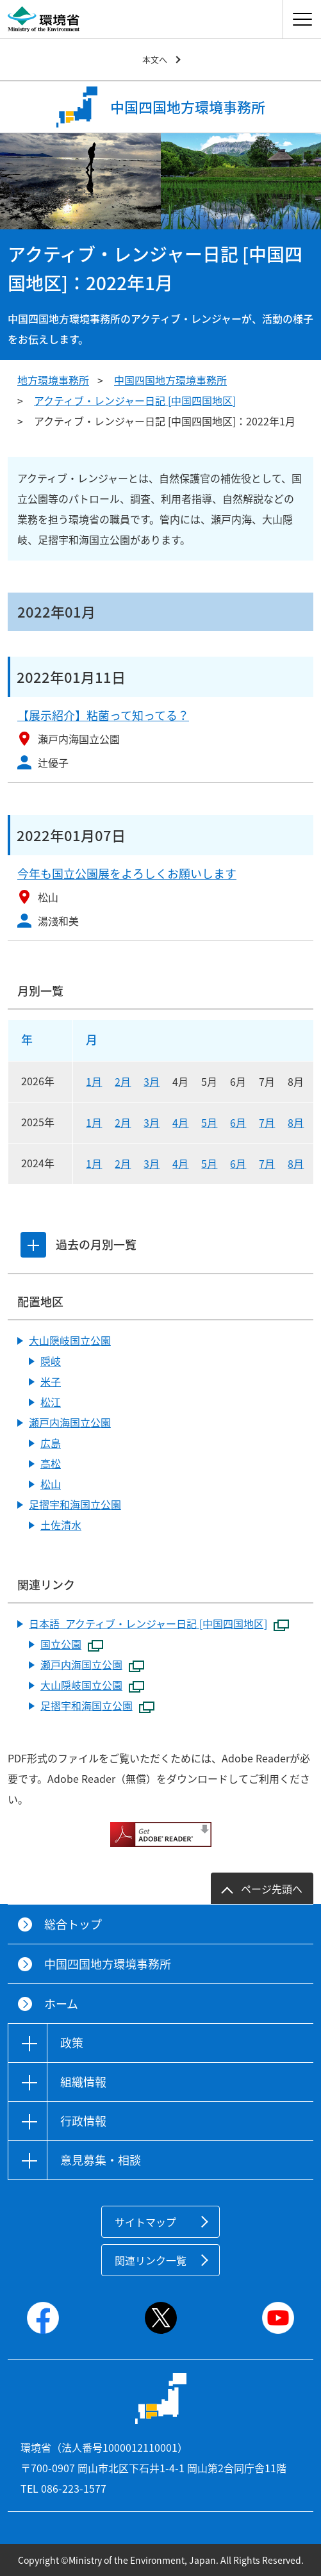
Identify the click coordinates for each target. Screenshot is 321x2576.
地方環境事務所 (53, 380)
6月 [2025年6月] (238, 1122)
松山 (50, 1483)
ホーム (61, 2003)
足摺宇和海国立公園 (75, 1504)
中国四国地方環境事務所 (170, 380)
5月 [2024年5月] (209, 1163)
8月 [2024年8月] (296, 1163)
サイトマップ (145, 2221)
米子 (50, 1381)
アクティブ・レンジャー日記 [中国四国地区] (135, 400)
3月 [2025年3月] (152, 1122)
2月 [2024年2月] (123, 1163)
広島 (50, 1442)
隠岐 (50, 1360)
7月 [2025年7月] (267, 1122)
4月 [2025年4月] (180, 1122)
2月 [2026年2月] (123, 1081)
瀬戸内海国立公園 (70, 1422)
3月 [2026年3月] (152, 1081)
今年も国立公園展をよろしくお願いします (126, 873)
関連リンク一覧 (150, 2260)
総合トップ (73, 1924)
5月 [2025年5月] (209, 1122)
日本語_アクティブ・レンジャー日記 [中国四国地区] (159, 1624)
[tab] (33, 1245)
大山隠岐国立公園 (70, 1340)
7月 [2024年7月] (267, 1163)
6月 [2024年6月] (238, 1163)
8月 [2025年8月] (296, 1122)
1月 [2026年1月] (94, 1081)
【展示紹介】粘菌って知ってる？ (103, 715)
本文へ (154, 59)
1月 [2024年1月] (94, 1163)
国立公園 (71, 1644)
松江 (50, 1401)
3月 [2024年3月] (152, 1163)
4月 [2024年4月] (180, 1163)
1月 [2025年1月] (94, 1122)
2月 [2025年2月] (123, 1122)
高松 (50, 1463)
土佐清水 (60, 1524)
